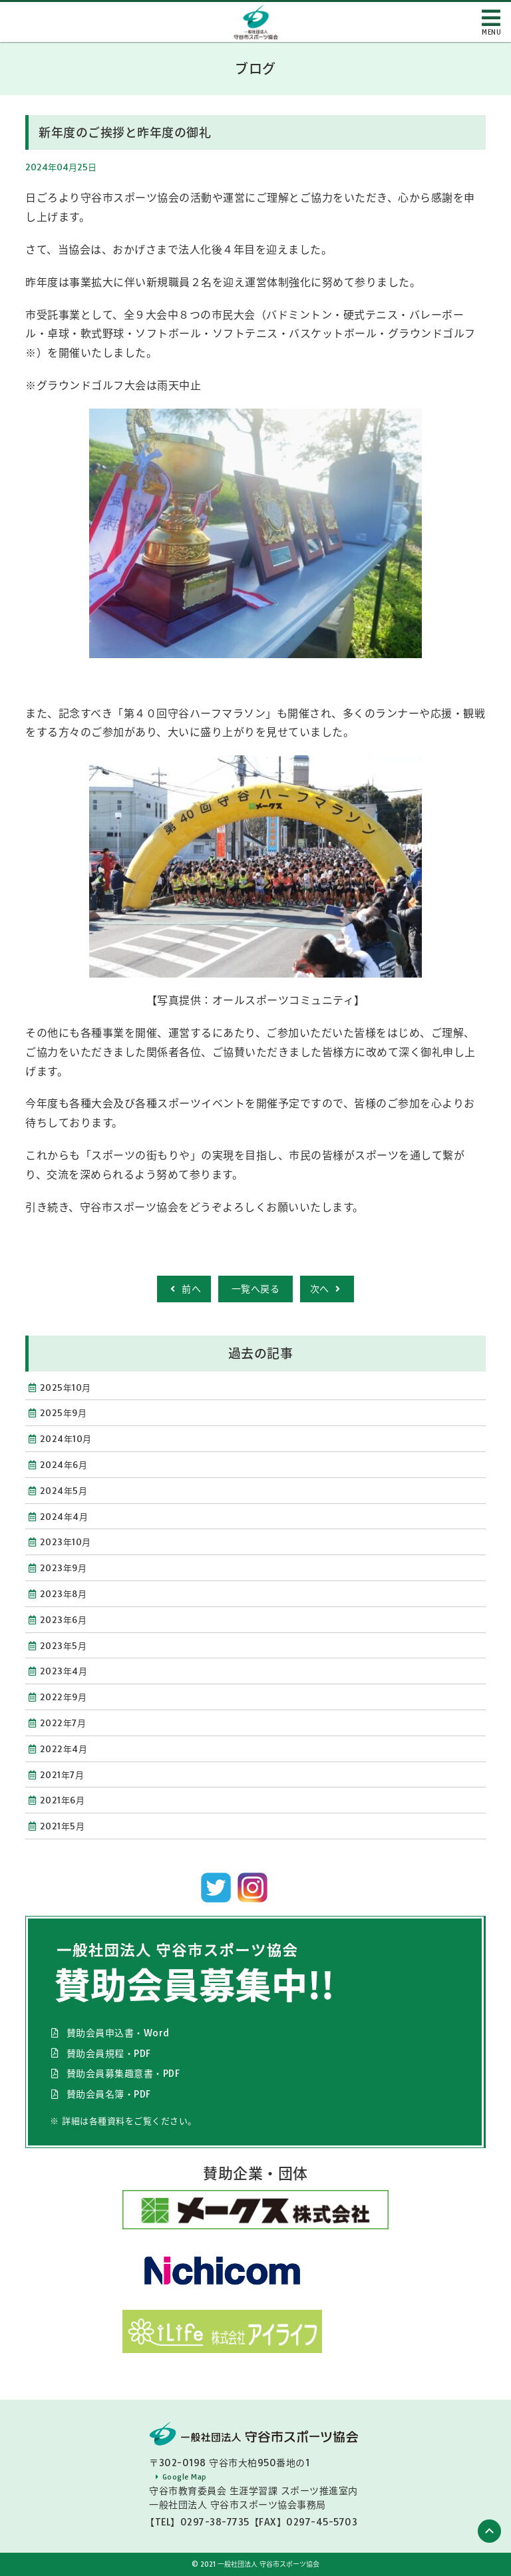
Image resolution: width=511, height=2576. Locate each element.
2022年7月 (63, 1723)
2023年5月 (63, 1645)
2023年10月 (65, 1542)
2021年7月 (62, 1774)
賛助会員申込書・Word (118, 2033)
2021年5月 (62, 1826)
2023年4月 (64, 1671)
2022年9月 (63, 1697)
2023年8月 (63, 1593)
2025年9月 (63, 1412)
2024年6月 (64, 1464)
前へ (184, 1289)
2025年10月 (65, 1387)
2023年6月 (63, 1619)
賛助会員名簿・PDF (109, 2094)
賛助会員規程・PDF (109, 2054)
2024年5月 (64, 1490)
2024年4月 (64, 1516)
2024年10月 (66, 1438)
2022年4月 (64, 1749)
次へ (327, 1289)
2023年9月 (63, 1568)
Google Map (184, 2477)
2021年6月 (62, 1800)
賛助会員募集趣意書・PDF (123, 2074)
